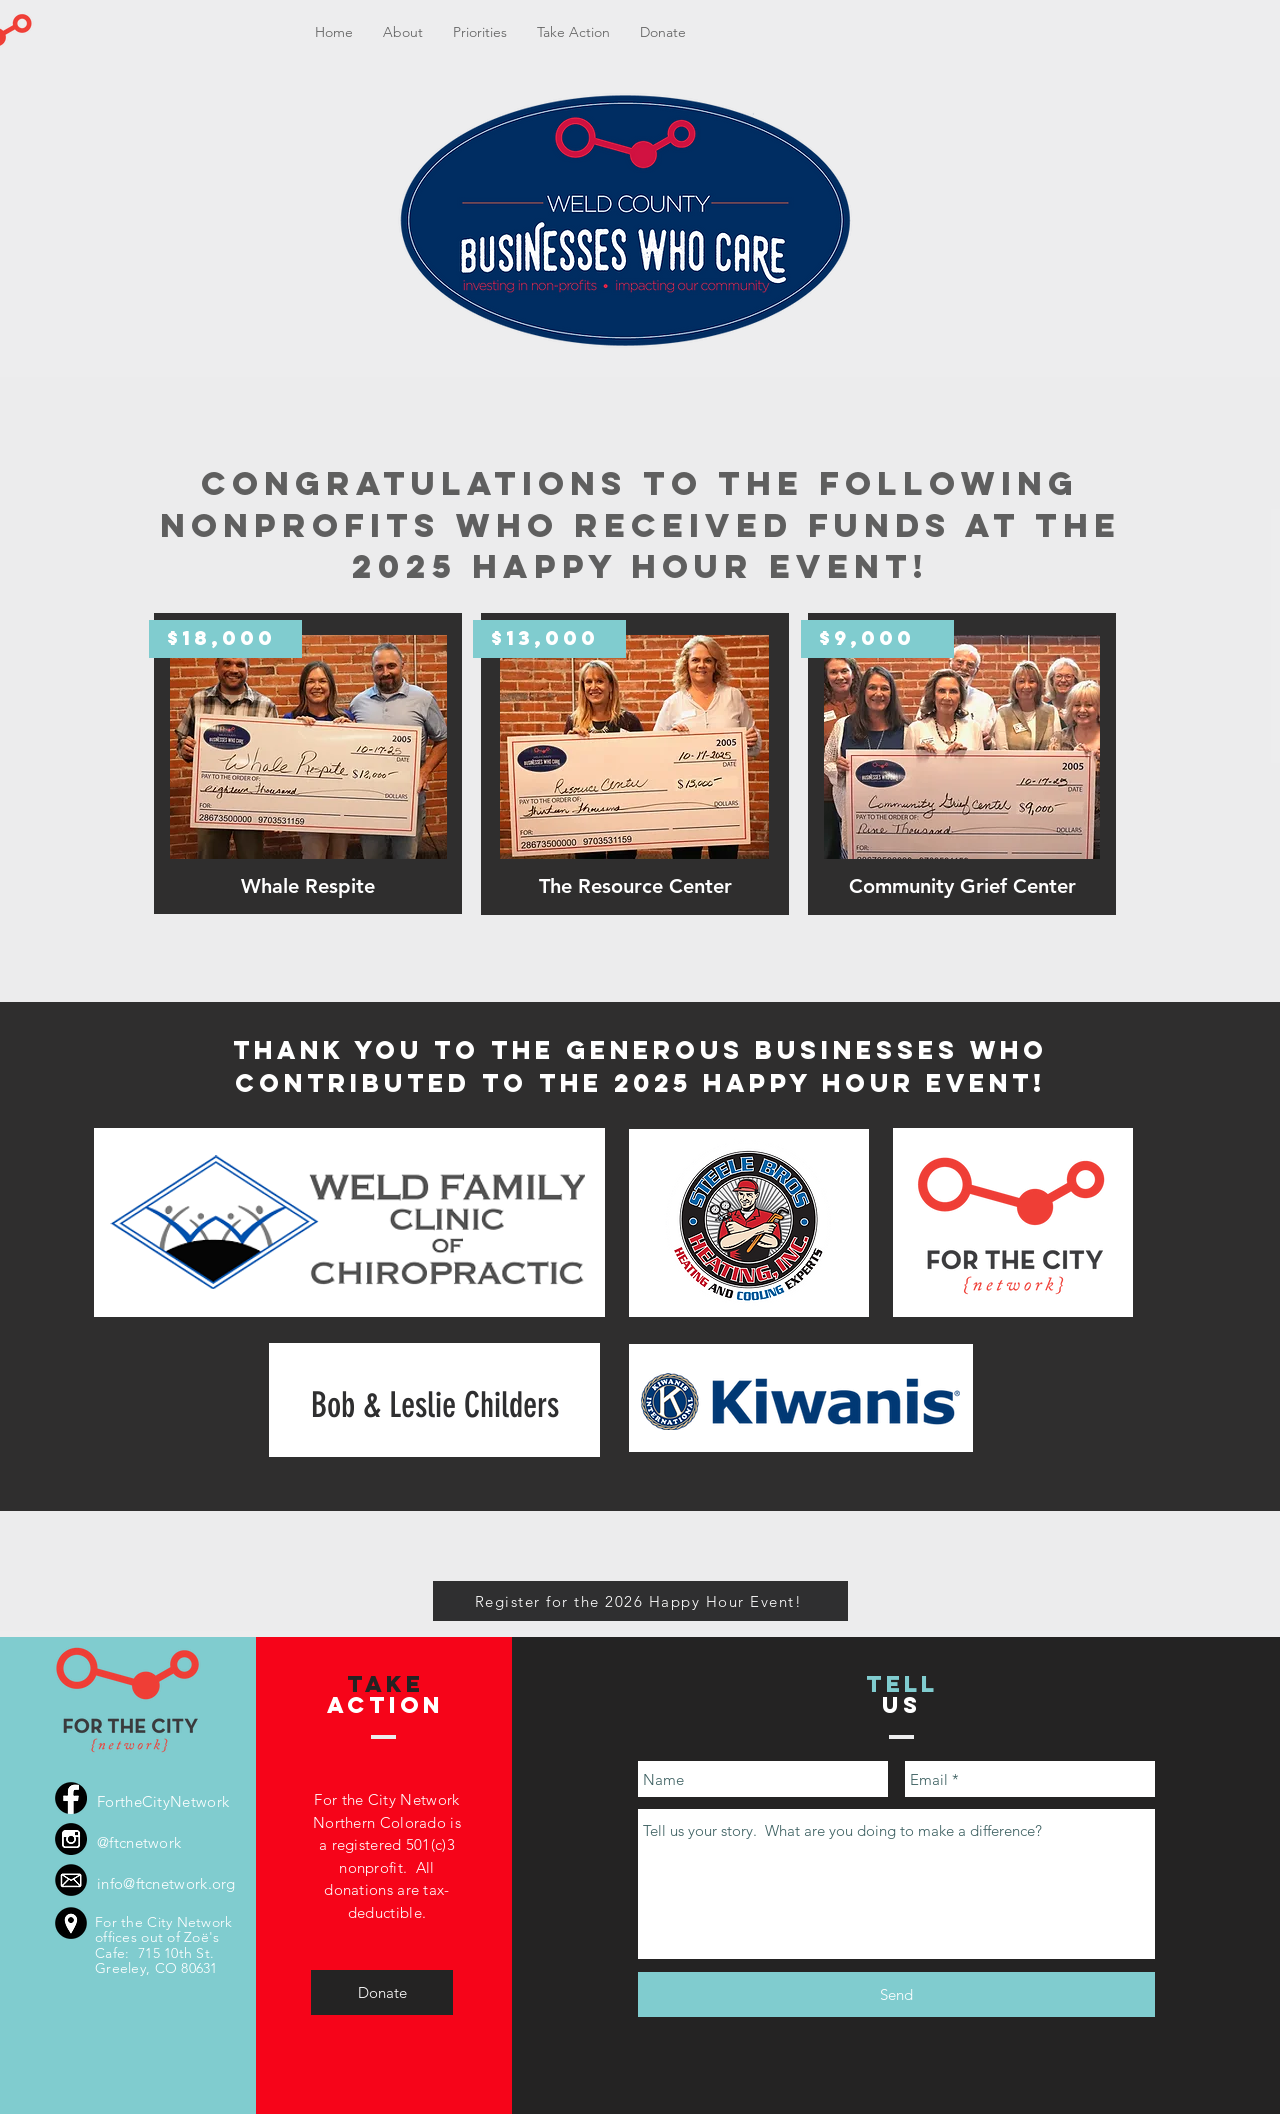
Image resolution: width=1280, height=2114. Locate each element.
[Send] (896, 1994)
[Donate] (382, 1992)
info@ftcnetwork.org (166, 1883)
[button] (480, 32)
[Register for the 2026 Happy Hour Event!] (640, 1601)
